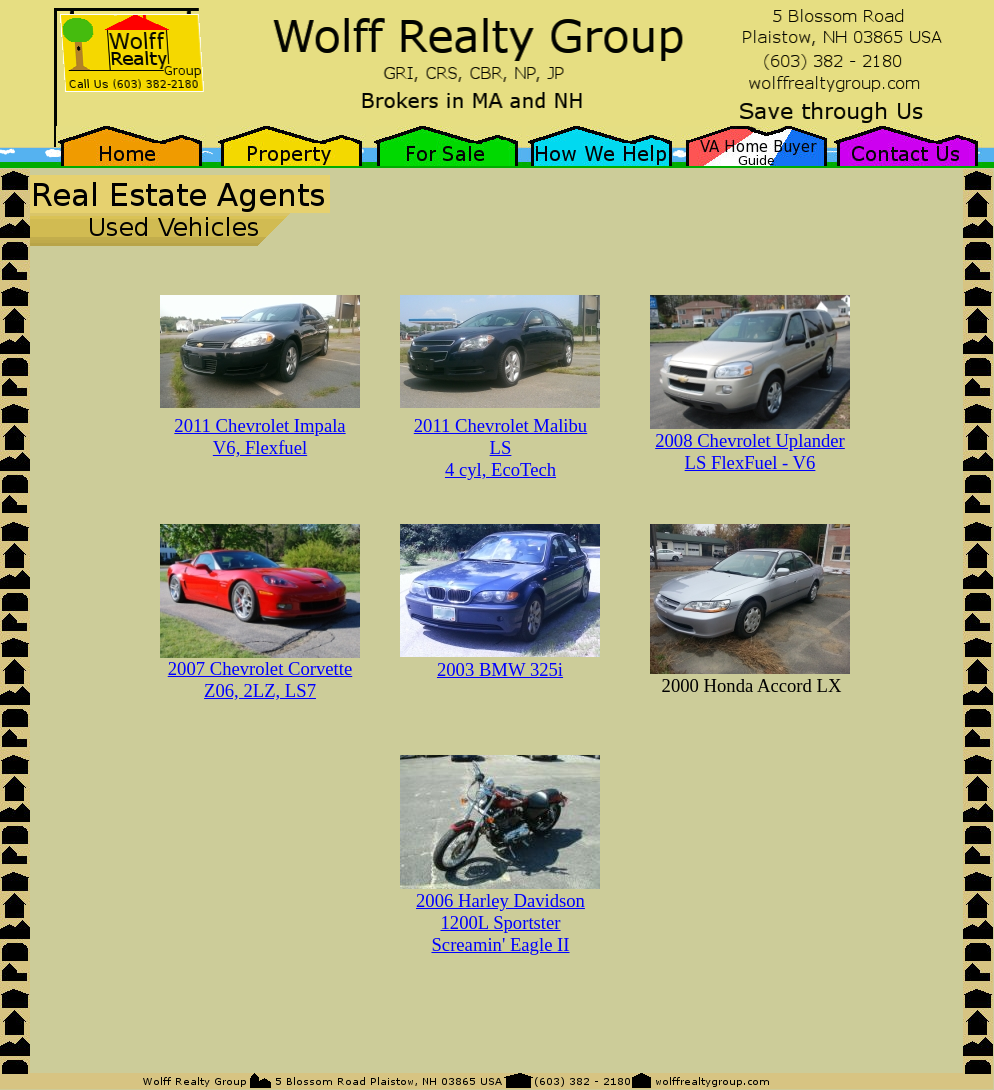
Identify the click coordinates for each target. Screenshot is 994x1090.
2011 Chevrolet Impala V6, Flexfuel (259, 436)
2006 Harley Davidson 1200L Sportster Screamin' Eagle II (500, 922)
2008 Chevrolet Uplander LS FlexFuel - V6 (750, 451)
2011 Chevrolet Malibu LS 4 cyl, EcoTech (500, 447)
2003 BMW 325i (500, 669)
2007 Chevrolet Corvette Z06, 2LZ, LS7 (260, 679)
